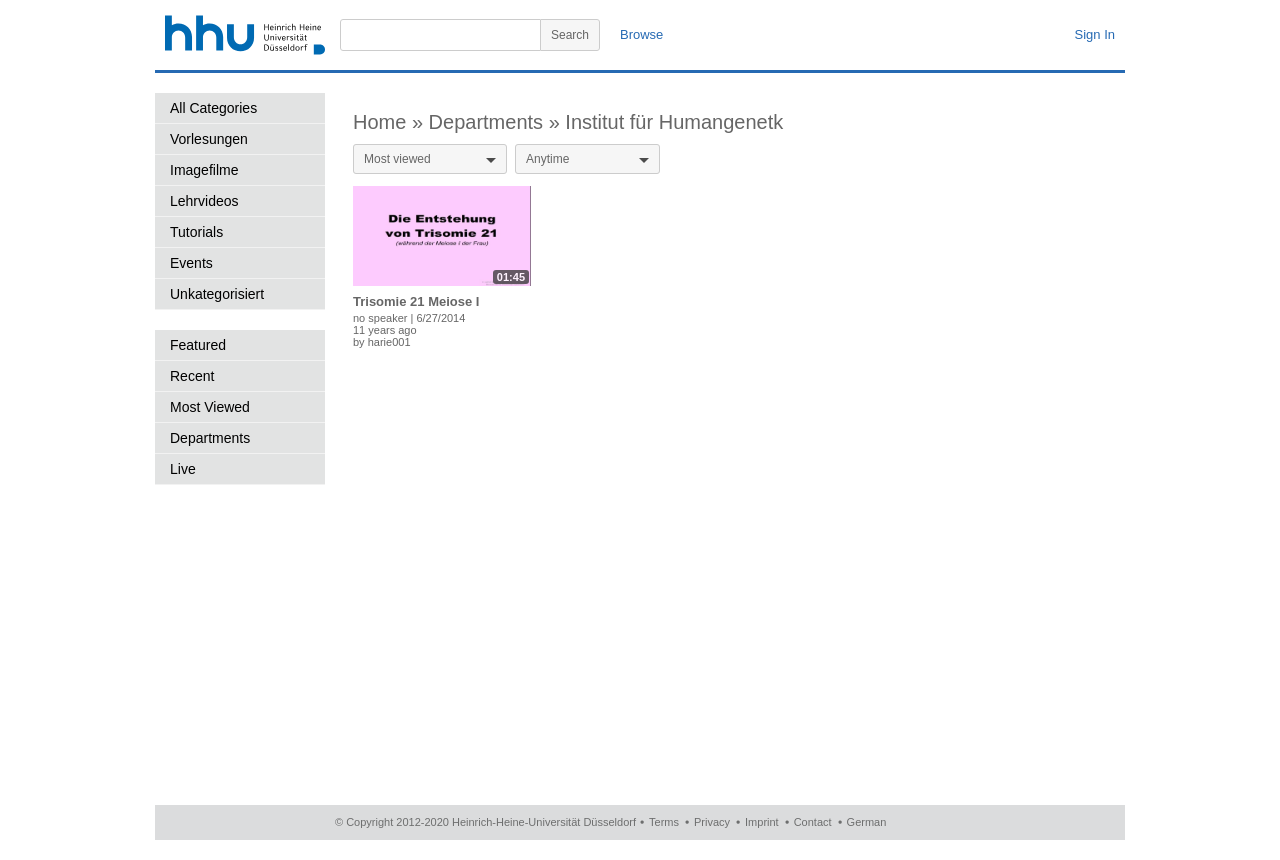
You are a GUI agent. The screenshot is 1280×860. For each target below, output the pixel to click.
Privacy (712, 822)
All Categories (213, 108)
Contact (813, 822)
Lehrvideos (204, 201)
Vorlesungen (209, 139)
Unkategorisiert (217, 294)
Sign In (1095, 34)
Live (183, 469)
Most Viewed (210, 407)
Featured (198, 345)
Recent (192, 376)
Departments (210, 438)
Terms (664, 822)
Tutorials (196, 232)
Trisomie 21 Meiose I (416, 301)
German (867, 822)
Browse (641, 34)
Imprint (762, 822)
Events (191, 263)
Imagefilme (204, 170)
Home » (391, 122)
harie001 (389, 342)
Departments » (497, 122)
